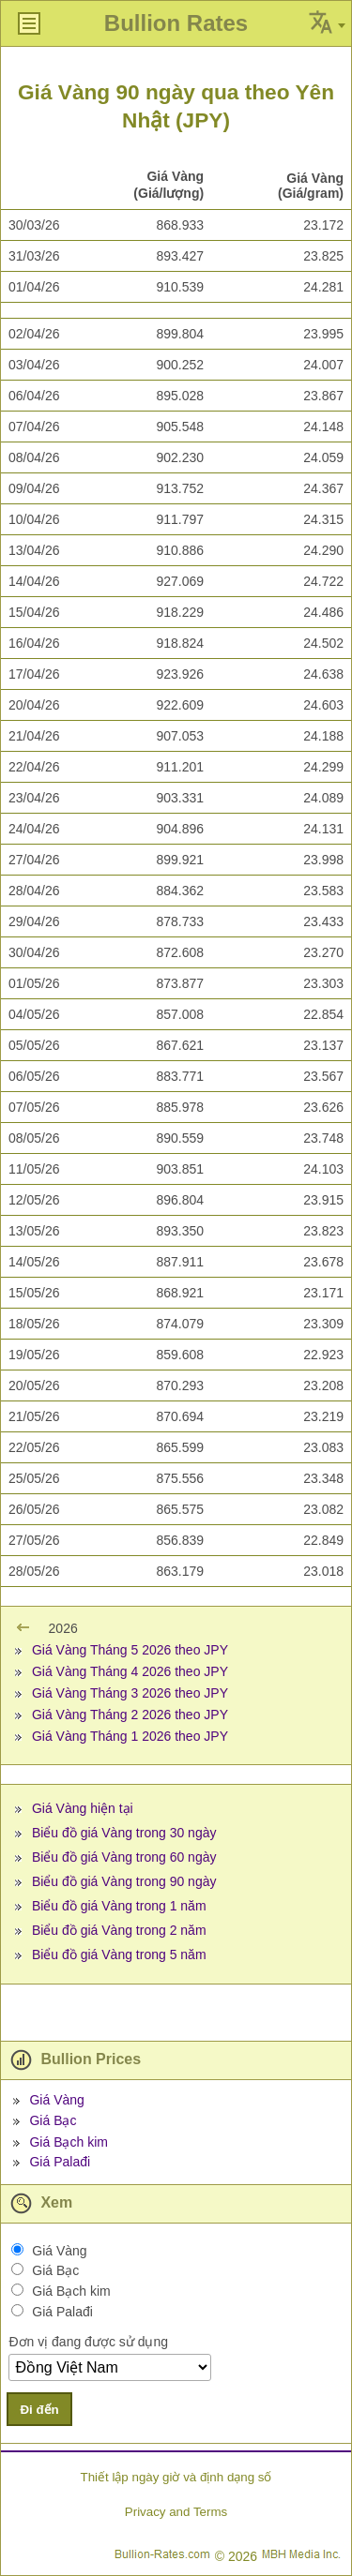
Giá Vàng (56, 2099)
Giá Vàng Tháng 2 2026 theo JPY (130, 1714)
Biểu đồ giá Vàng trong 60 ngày (124, 1857)
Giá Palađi (59, 2161)
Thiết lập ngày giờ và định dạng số (175, 2477)
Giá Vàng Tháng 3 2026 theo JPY (130, 1692)
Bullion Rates (176, 23)
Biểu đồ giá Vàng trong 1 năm (119, 1905)
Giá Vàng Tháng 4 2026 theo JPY (130, 1671)
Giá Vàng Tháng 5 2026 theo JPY (130, 1649)
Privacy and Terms (176, 2512)
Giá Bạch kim (68, 2141)
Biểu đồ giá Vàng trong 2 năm (119, 1930)
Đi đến (39, 2410)
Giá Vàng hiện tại (82, 1808)
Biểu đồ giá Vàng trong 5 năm (119, 1954)
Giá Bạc (52, 2120)
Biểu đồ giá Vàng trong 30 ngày (124, 1832)
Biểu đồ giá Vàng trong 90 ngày (124, 1881)
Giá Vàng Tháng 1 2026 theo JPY (130, 1736)
